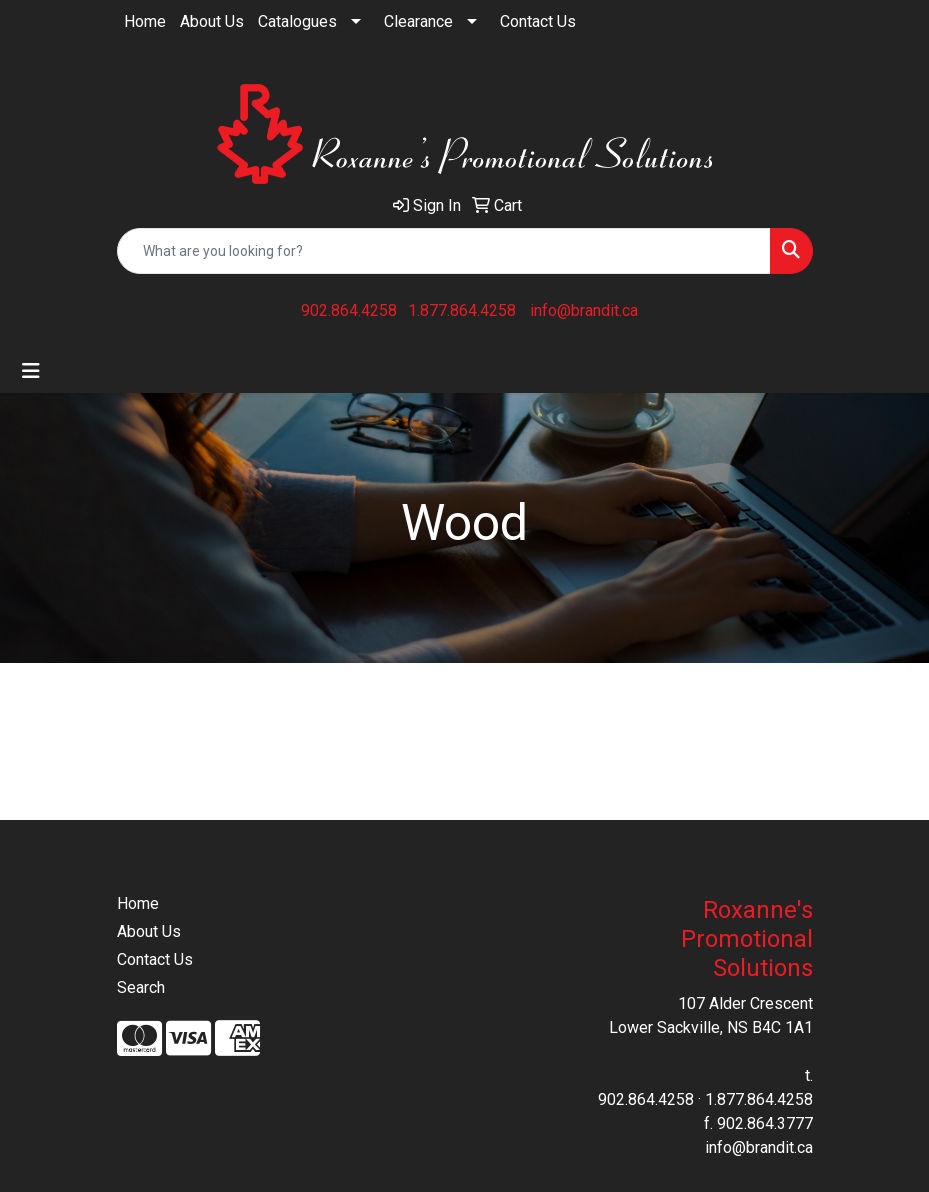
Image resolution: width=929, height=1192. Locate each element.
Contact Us (538, 21)
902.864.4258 (349, 310)
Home (145, 21)
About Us (212, 21)
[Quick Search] (444, 251)
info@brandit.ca (584, 310)
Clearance (418, 21)
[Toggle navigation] (31, 371)
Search (141, 987)
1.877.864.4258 (462, 310)
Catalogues (297, 21)
